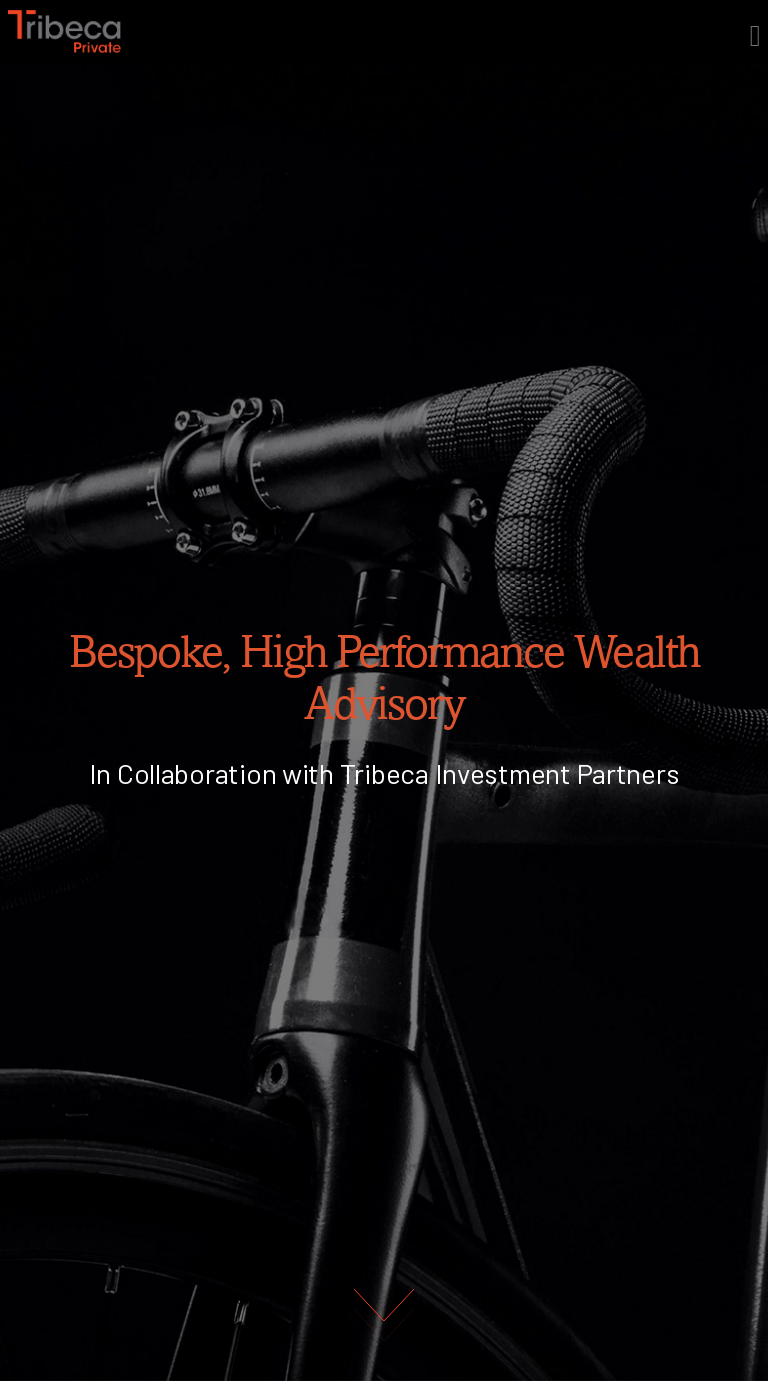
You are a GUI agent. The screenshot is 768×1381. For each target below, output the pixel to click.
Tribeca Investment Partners (510, 773)
